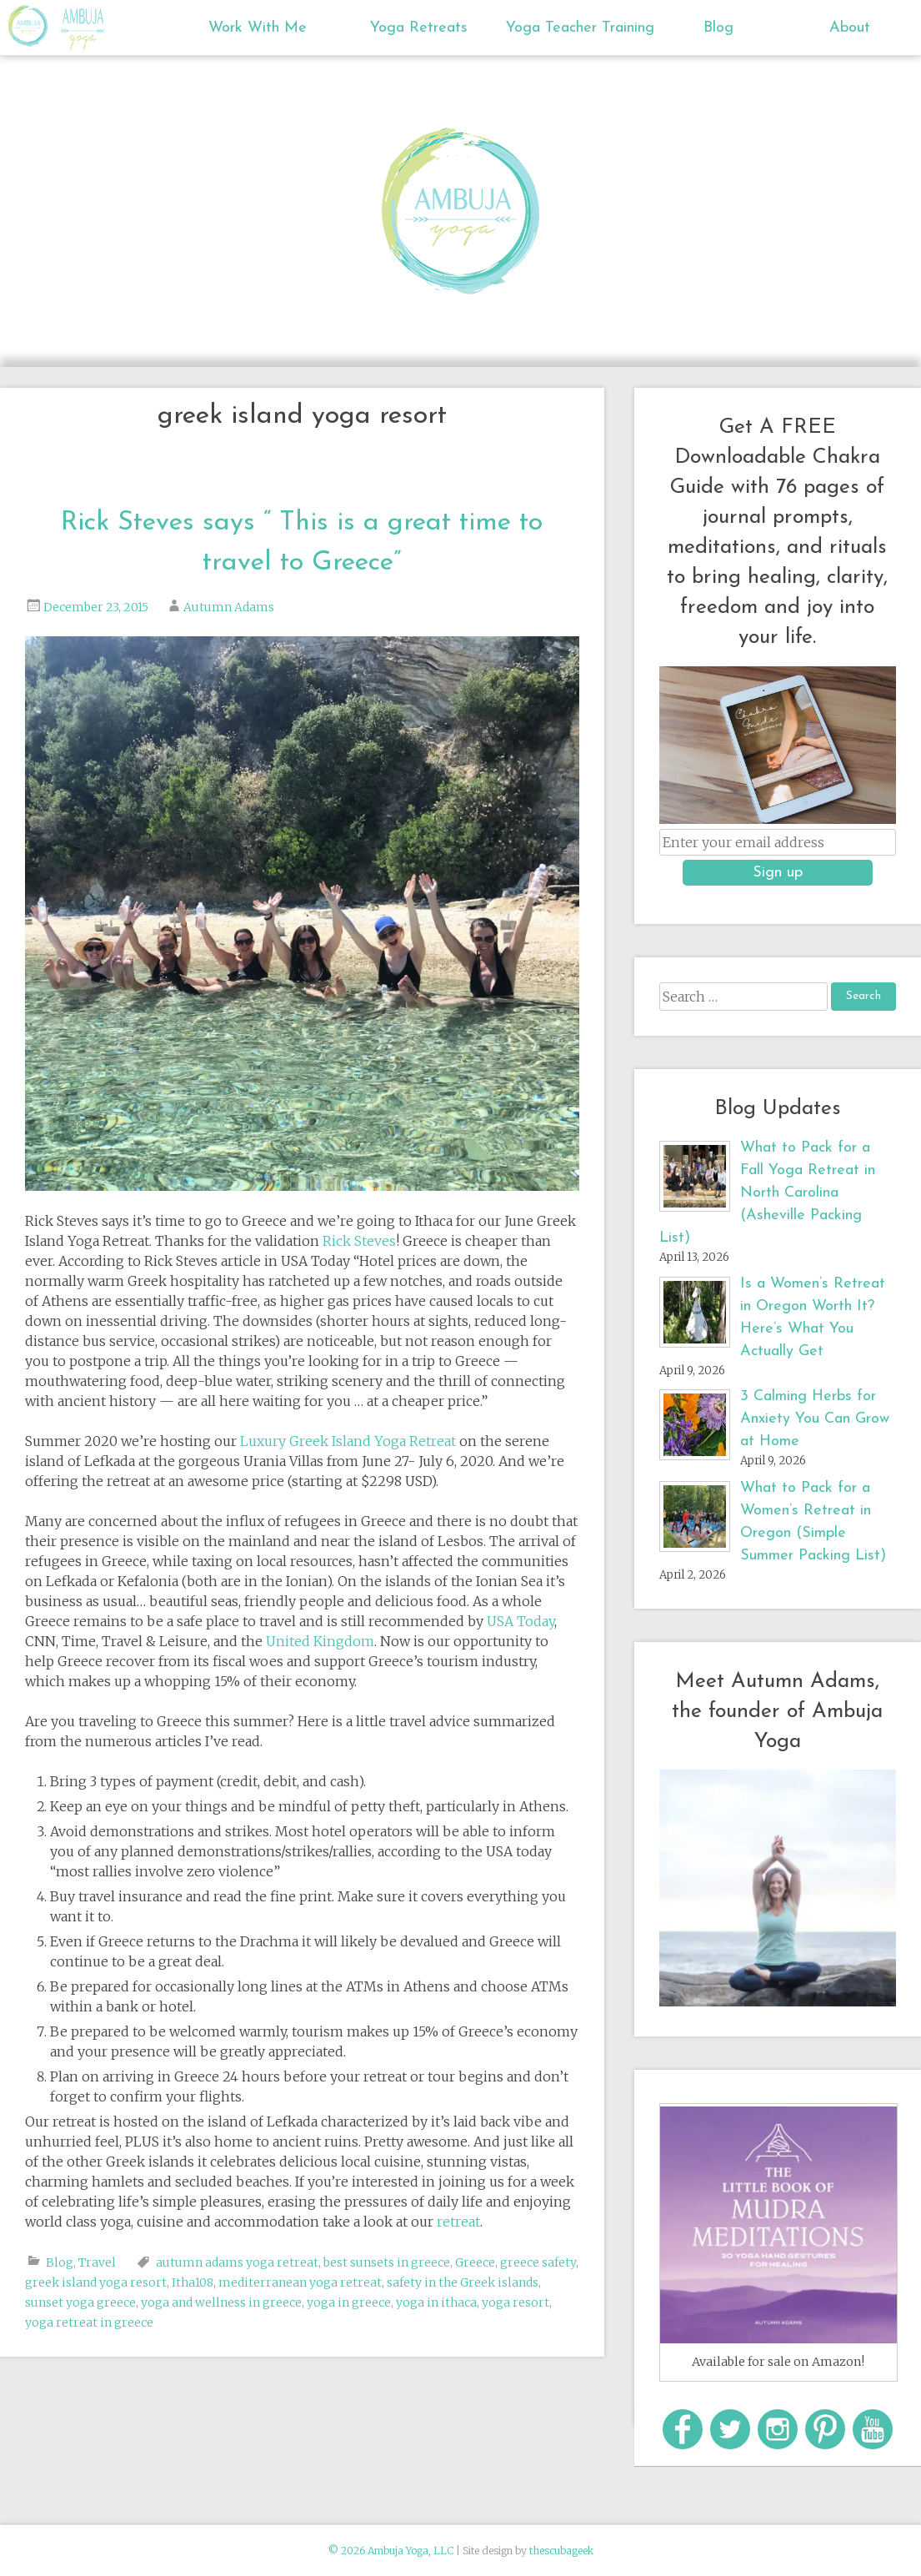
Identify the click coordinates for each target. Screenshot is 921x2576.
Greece (475, 2262)
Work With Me (257, 28)
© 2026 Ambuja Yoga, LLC (390, 2550)
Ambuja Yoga (32, 26)
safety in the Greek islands (462, 2282)
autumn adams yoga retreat (237, 2262)
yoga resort (515, 2302)
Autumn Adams (228, 607)
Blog (718, 28)
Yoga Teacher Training (572, 28)
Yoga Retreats (419, 28)
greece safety (538, 2262)
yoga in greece (349, 2302)
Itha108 (192, 2282)
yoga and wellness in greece (221, 2302)
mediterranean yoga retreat (300, 2282)
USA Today (520, 1621)
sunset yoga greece (80, 2302)
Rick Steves (359, 1241)
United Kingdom (320, 1641)
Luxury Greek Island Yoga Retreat (348, 1441)
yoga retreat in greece (89, 2322)
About (849, 28)
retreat (458, 2221)
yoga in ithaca (436, 2302)
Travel (97, 2262)
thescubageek (561, 2550)
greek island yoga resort (96, 2282)
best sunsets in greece (386, 2262)
